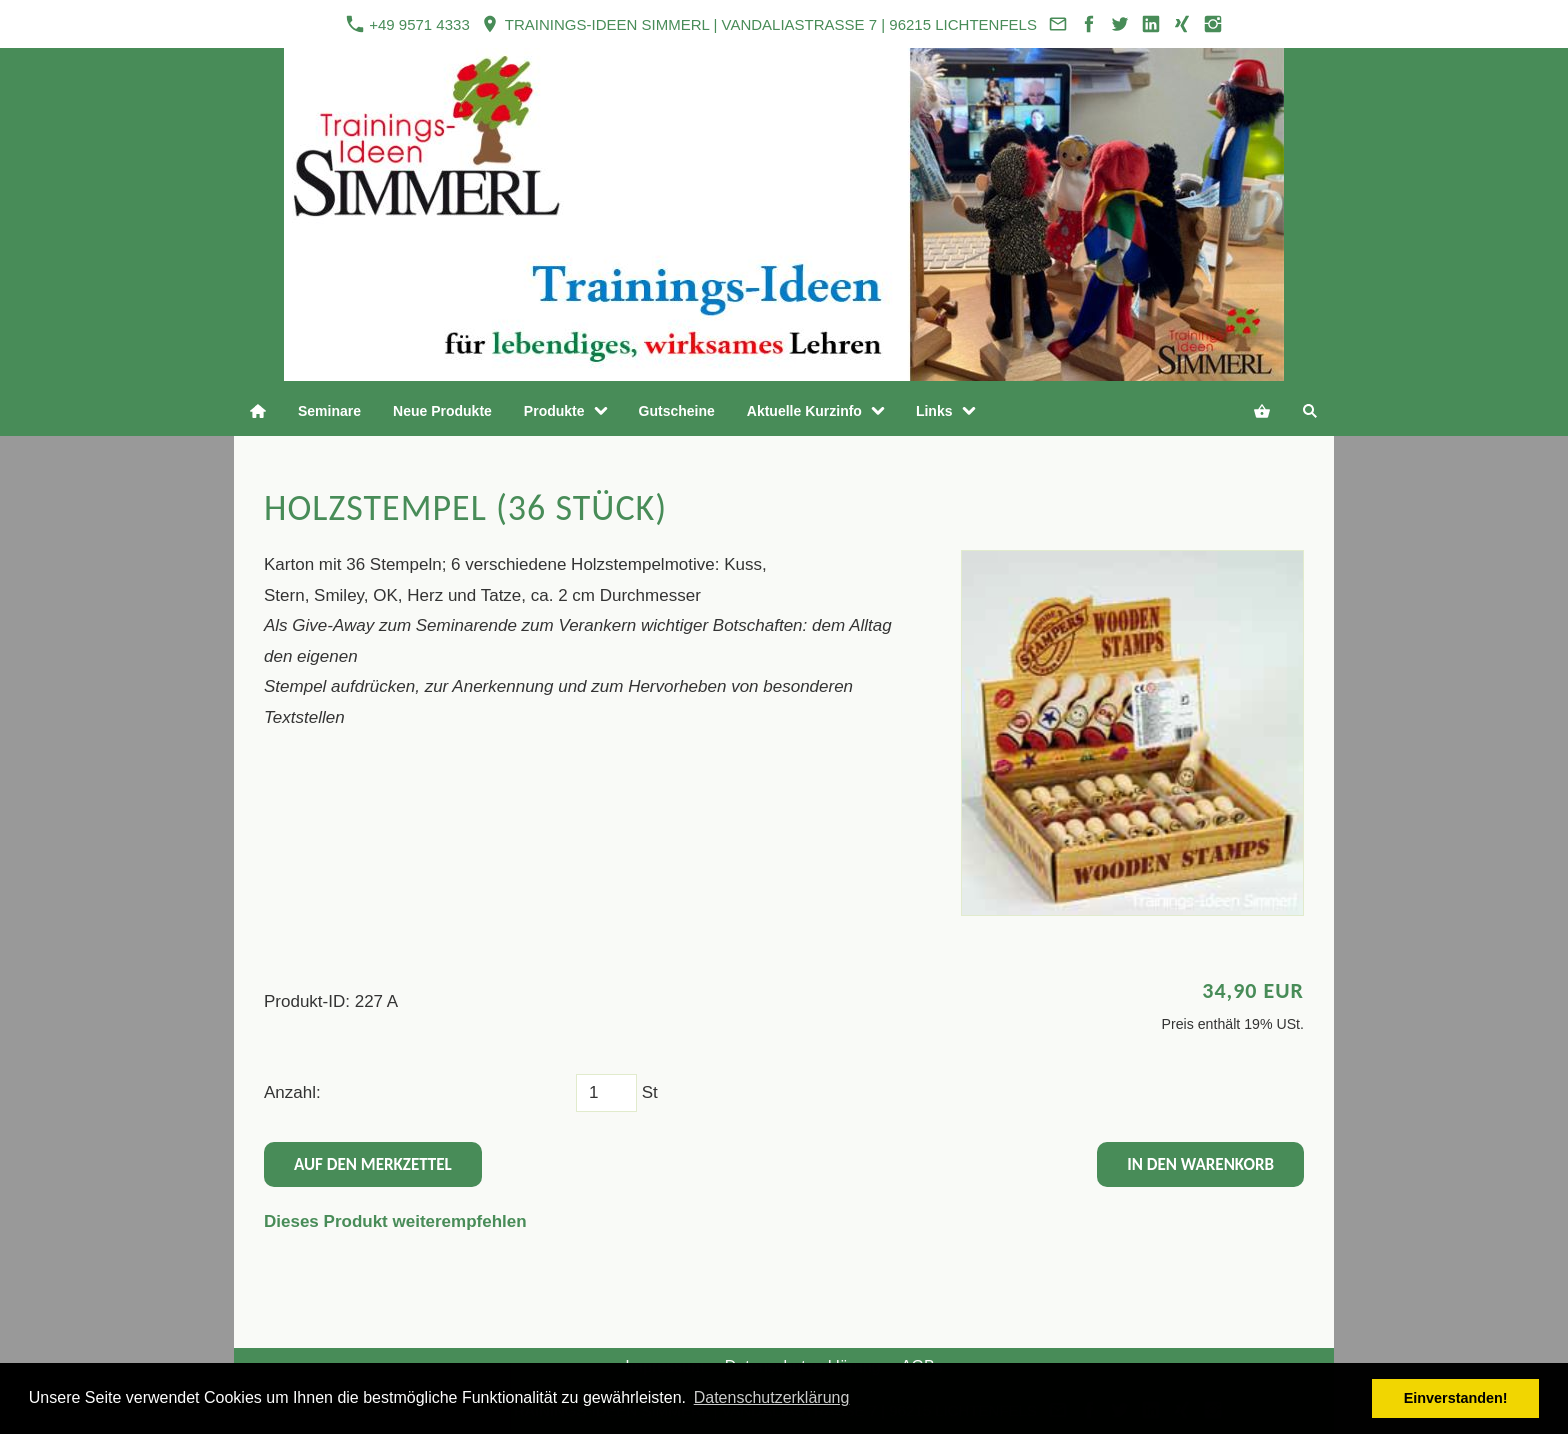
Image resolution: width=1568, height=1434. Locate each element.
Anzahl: (292, 1092)
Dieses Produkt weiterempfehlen (395, 1221)
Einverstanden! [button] (1456, 1398)
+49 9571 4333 (408, 24)
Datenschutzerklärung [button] (772, 1397)
